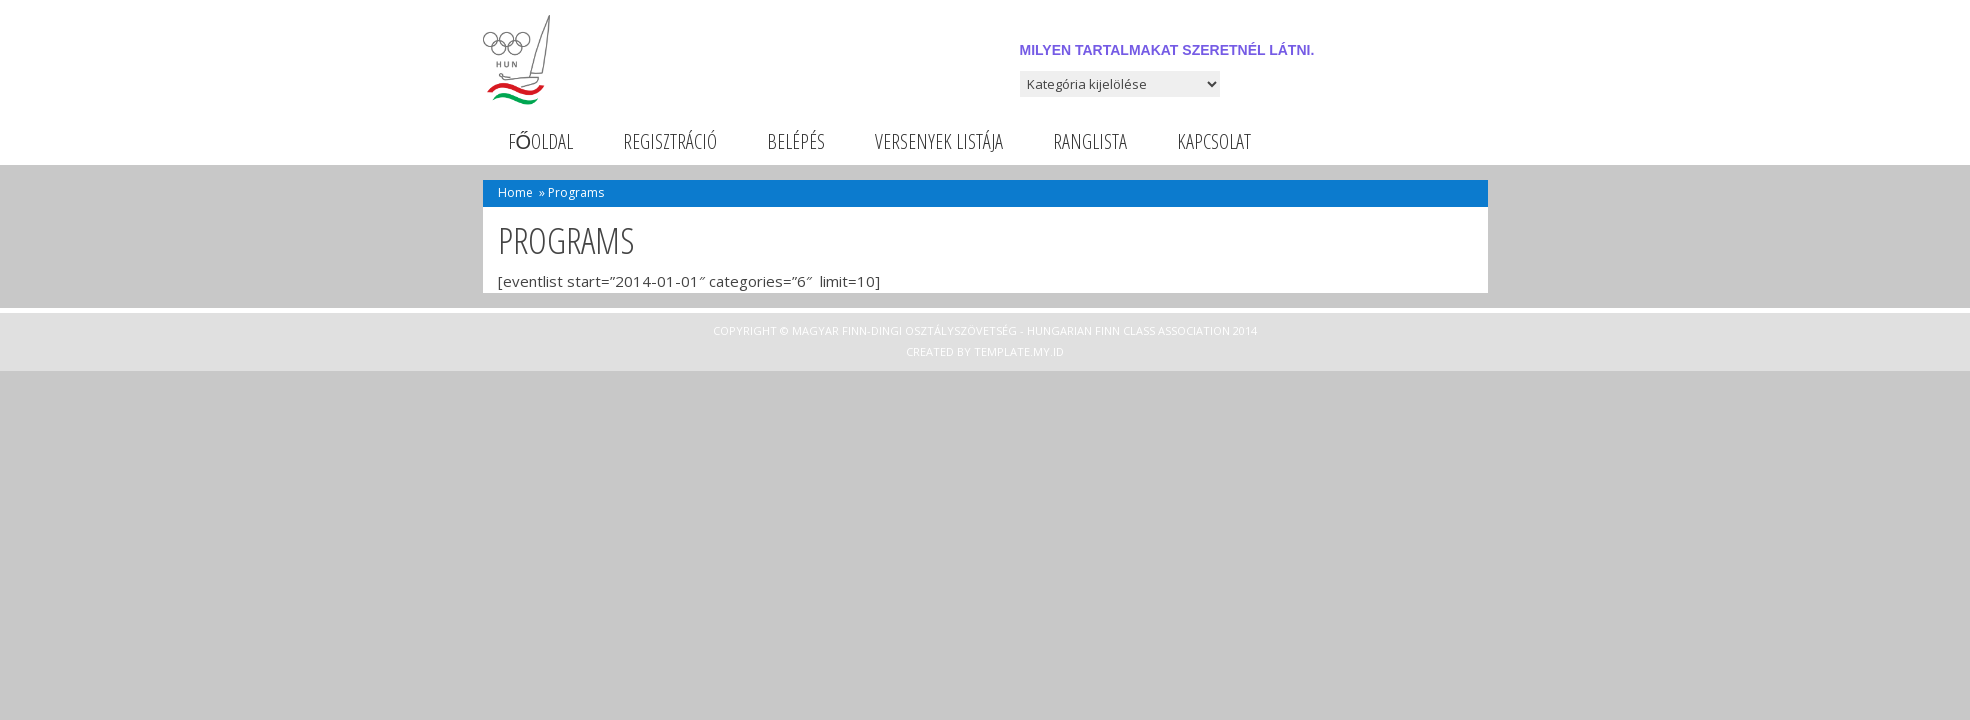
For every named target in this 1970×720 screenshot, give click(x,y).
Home (515, 192)
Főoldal (541, 141)
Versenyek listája (939, 141)
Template (1002, 351)
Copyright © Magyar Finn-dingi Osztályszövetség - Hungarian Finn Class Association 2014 (985, 330)
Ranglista (1090, 141)
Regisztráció (670, 141)
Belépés (796, 141)
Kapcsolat (1214, 141)
